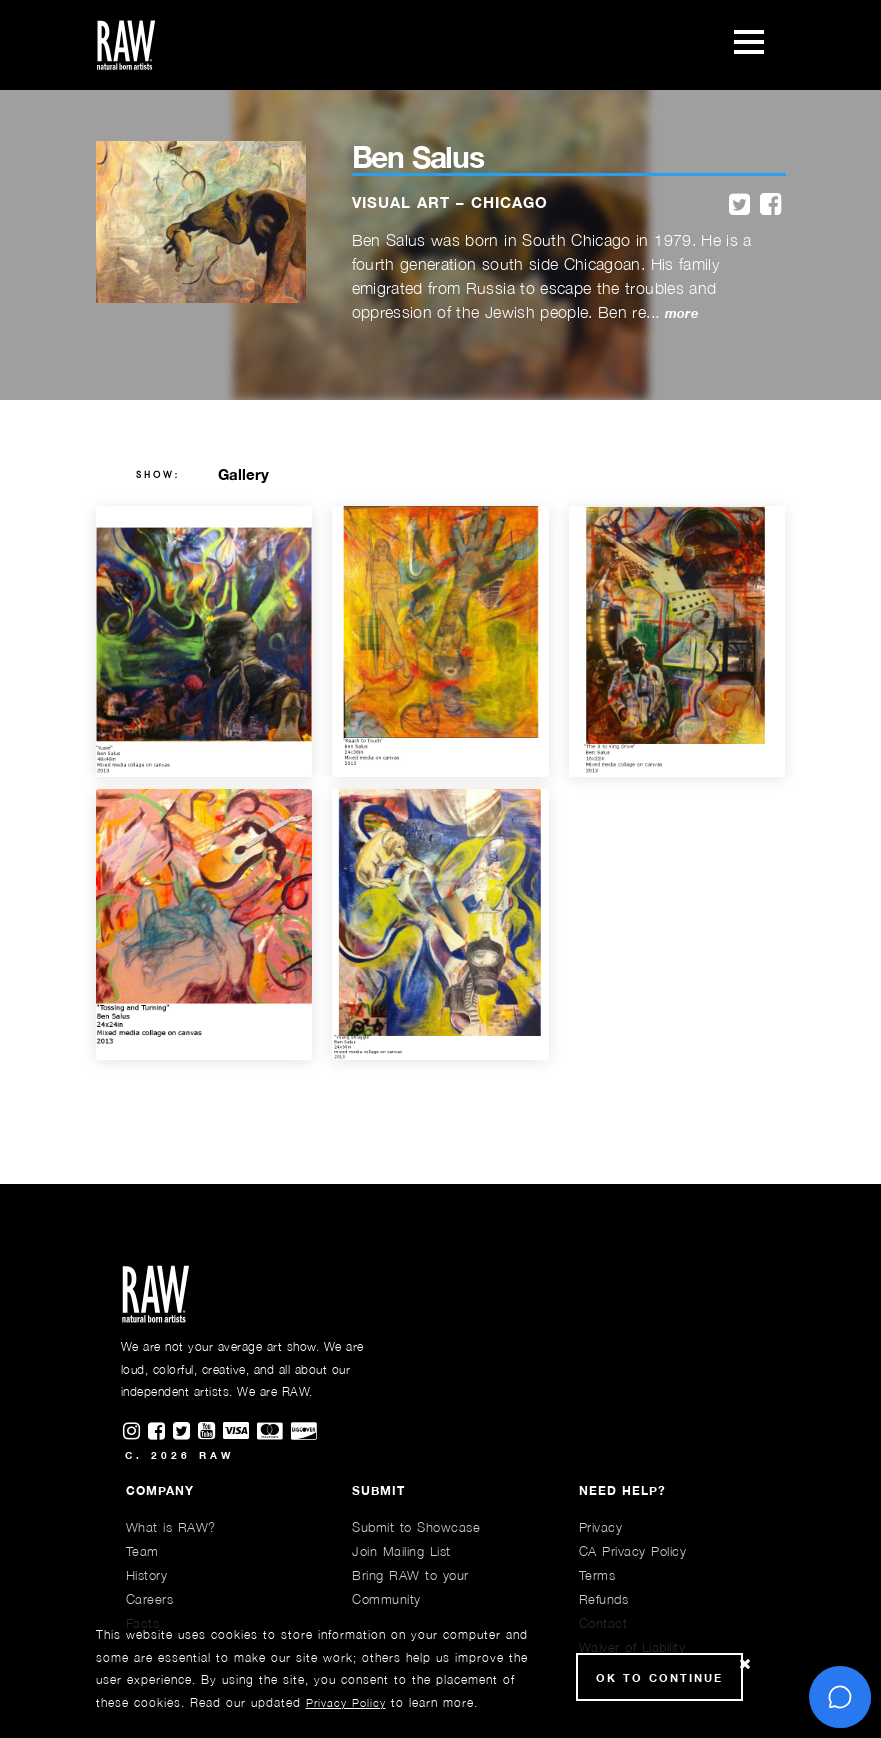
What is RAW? (171, 1527)
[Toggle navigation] (749, 45)
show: (158, 475)
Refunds (604, 1599)
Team (142, 1551)
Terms (597, 1575)
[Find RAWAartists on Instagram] (135, 1432)
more (681, 313)
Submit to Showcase (416, 1527)
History (147, 1575)
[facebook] (770, 205)
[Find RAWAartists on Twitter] (185, 1432)
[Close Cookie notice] (745, 1664)
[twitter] (739, 205)
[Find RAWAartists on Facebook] (160, 1432)
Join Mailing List (401, 1551)
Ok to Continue (659, 1677)
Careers (150, 1599)
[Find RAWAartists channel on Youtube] (210, 1432)
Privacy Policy (346, 1702)
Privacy (601, 1527)
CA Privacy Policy (633, 1551)
